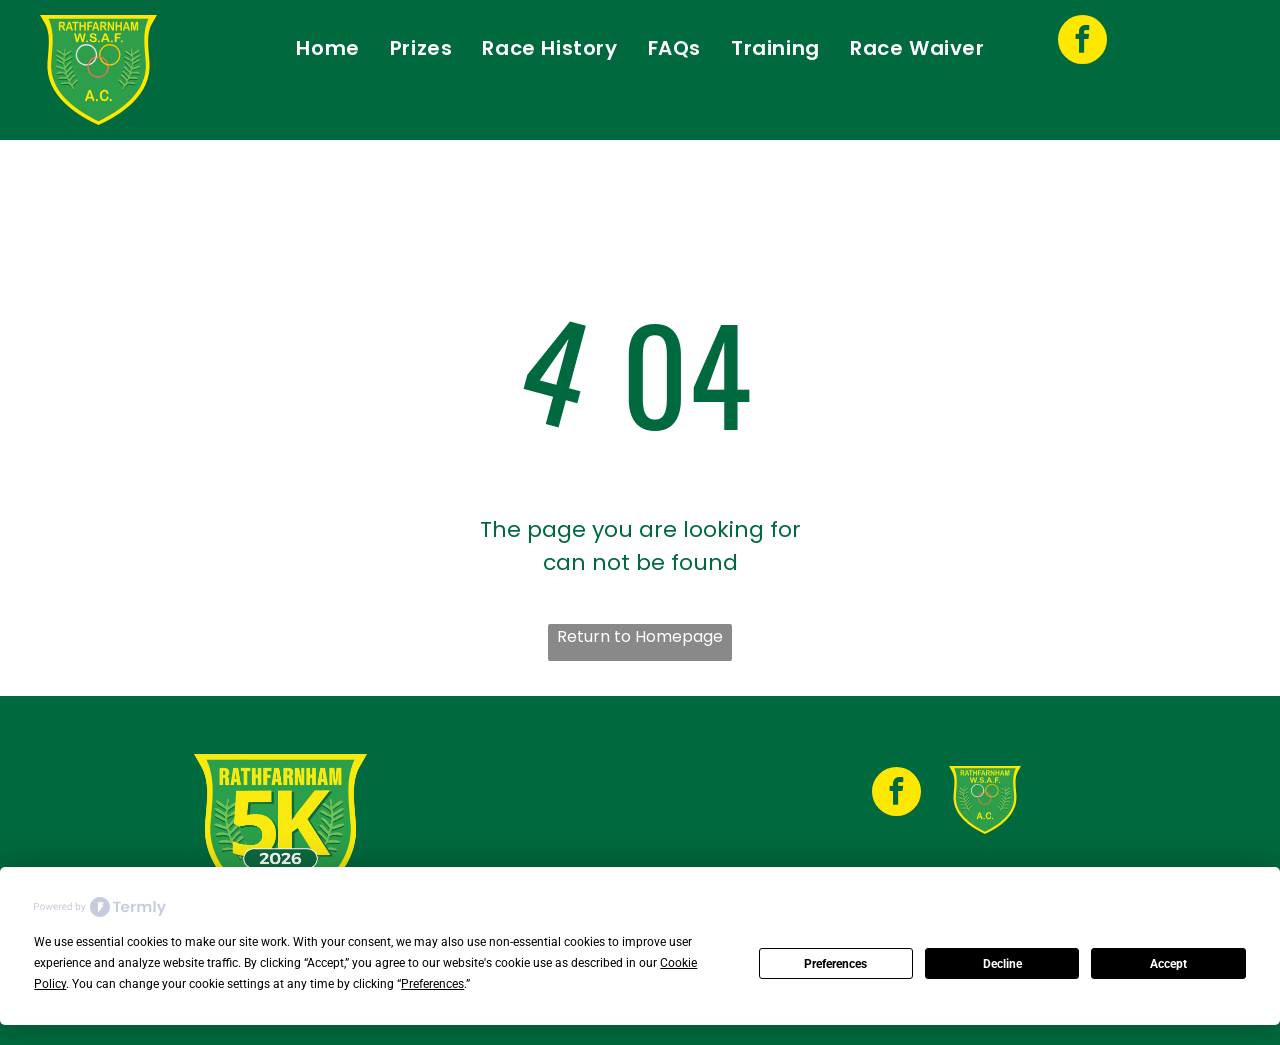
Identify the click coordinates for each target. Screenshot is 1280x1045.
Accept (1168, 964)
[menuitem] (327, 48)
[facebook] (1082, 42)
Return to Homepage (640, 636)
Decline (1002, 964)
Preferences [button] (432, 984)
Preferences (835, 964)
